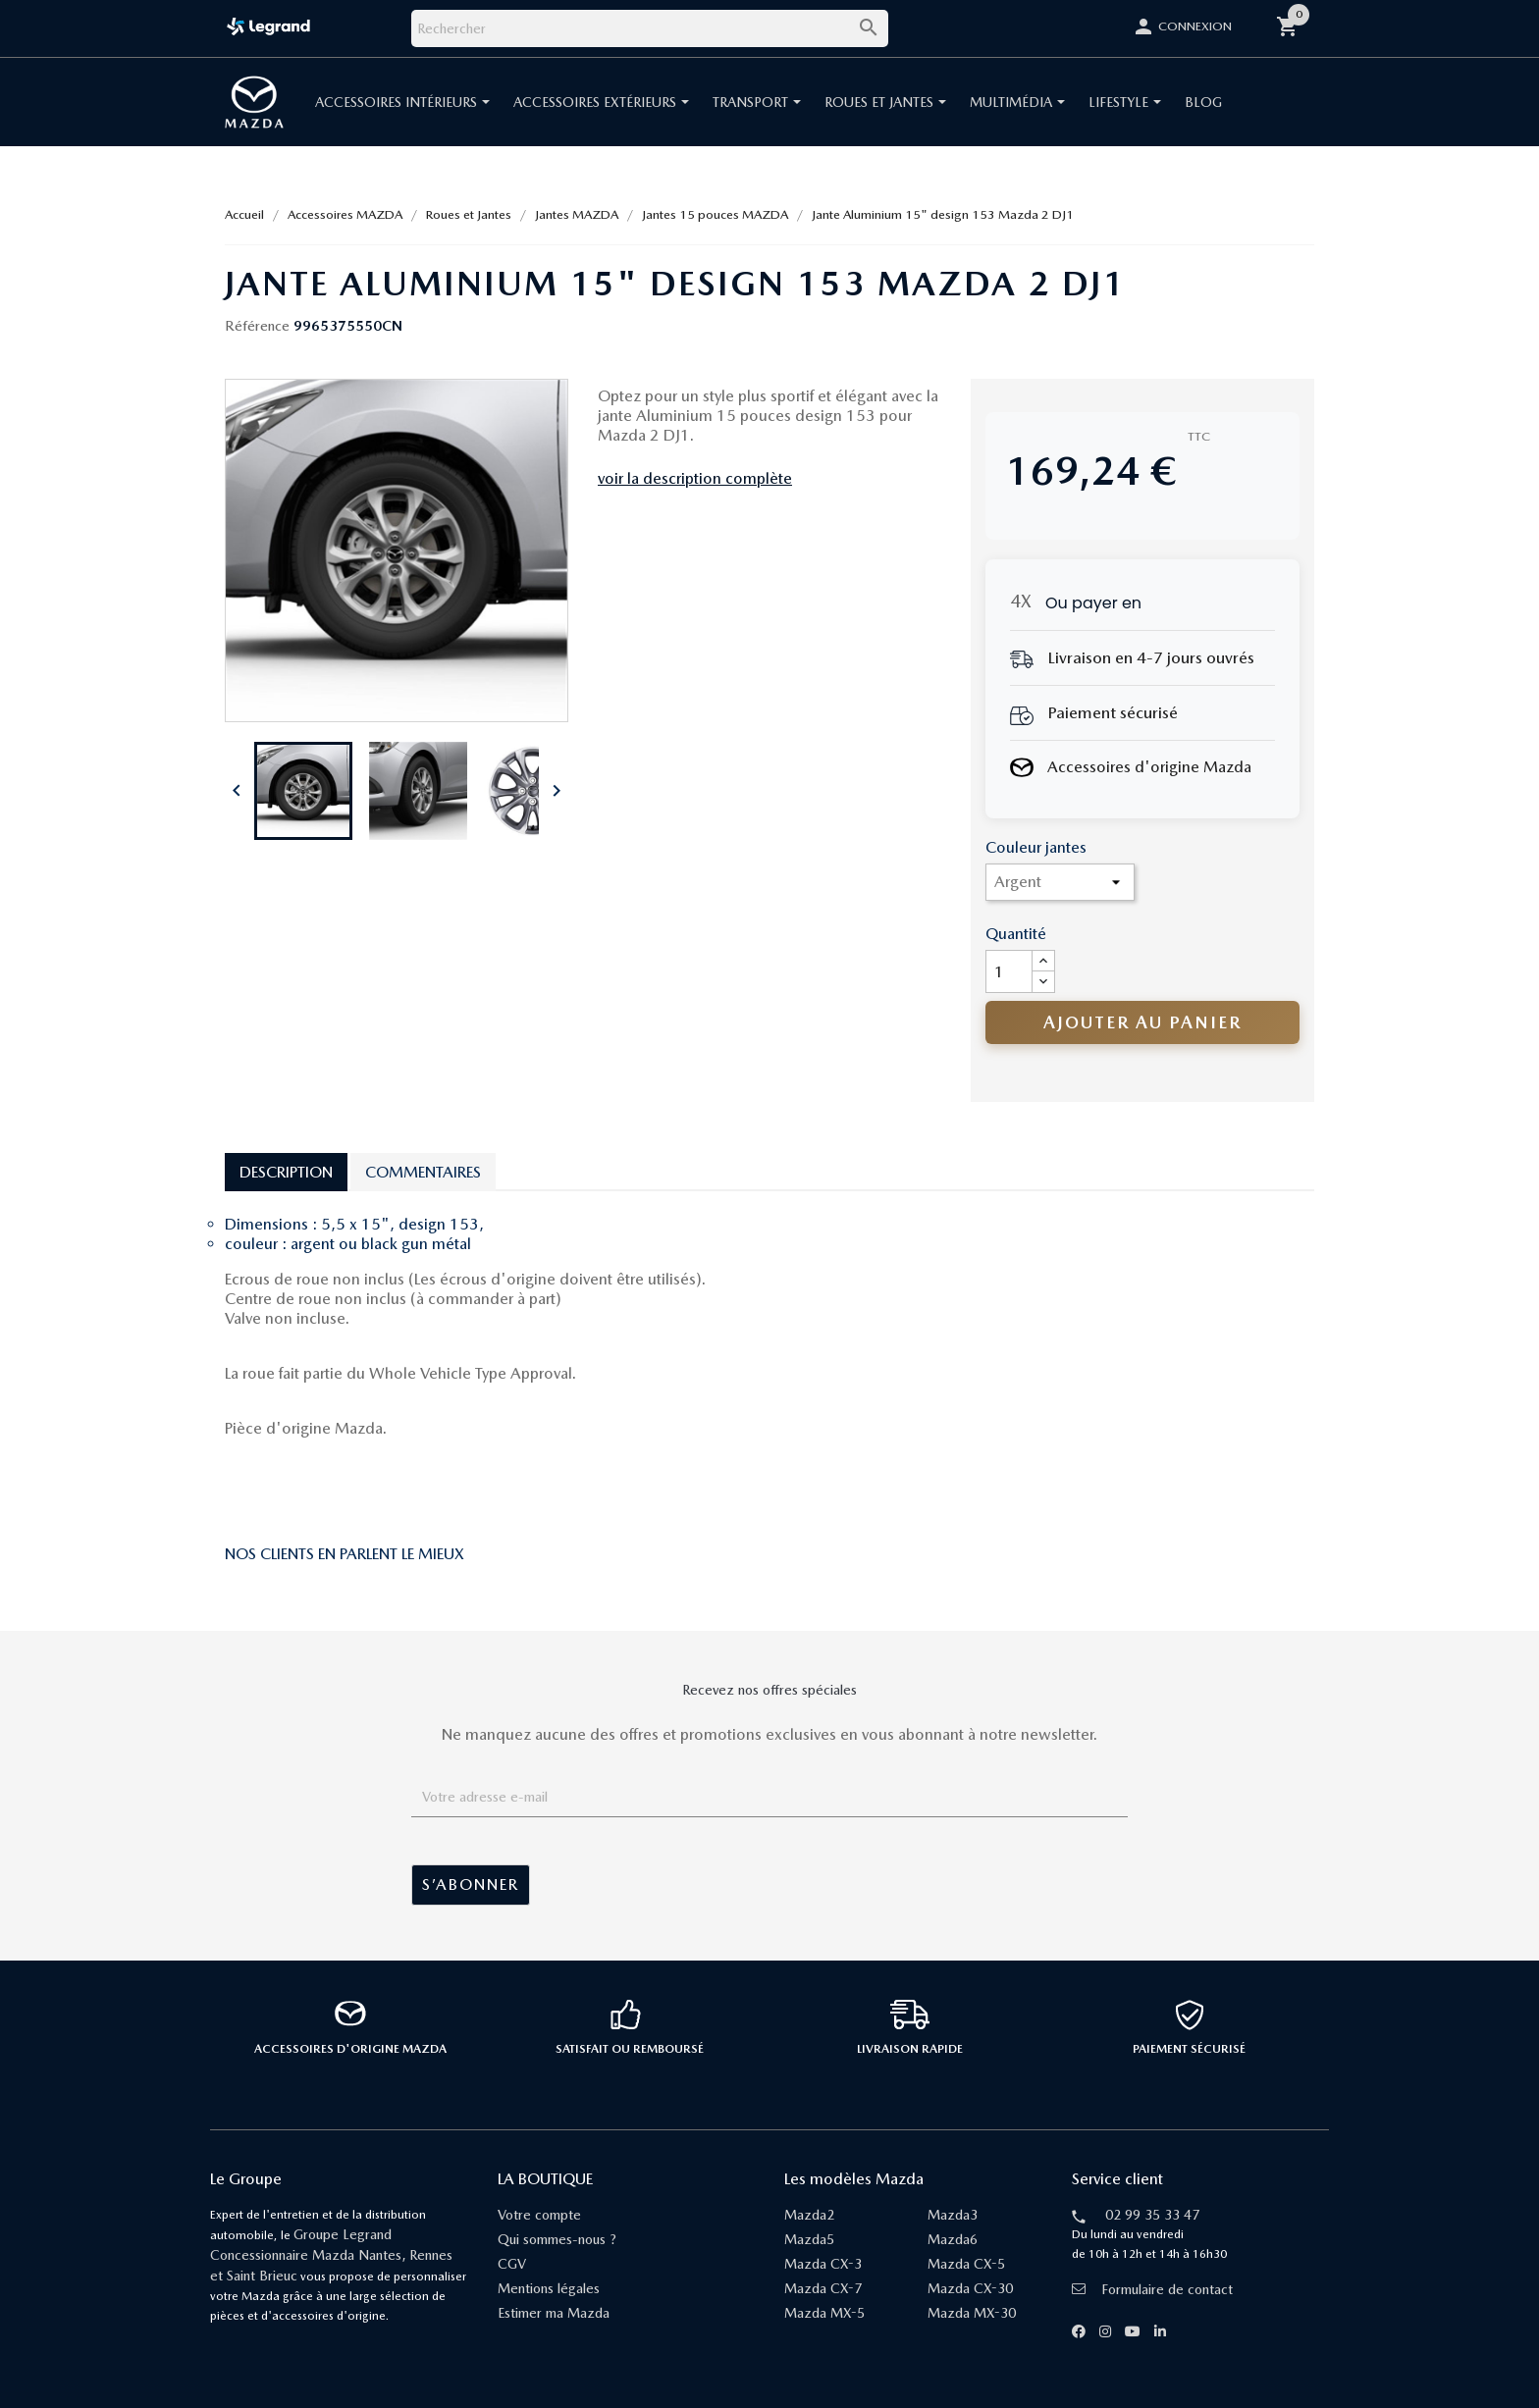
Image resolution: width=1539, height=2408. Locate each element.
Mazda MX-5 (824, 2313)
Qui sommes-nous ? (557, 2239)
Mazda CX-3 (823, 2264)
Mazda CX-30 (970, 2288)
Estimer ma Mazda (554, 2313)
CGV (512, 2264)
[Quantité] (1009, 971)
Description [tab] (286, 1172)
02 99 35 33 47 (1152, 2215)
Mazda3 (953, 2215)
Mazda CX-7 (823, 2288)
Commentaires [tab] (423, 1172)
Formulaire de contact (1152, 2289)
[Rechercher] (649, 28)
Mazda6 (953, 2239)
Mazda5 (809, 2239)
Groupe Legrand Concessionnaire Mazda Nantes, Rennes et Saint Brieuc (331, 2254)
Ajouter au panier (1142, 1022)
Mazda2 (809, 2215)
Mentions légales (549, 2288)
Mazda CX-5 (966, 2264)
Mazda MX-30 (972, 2313)
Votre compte (539, 2215)
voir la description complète (695, 478)
